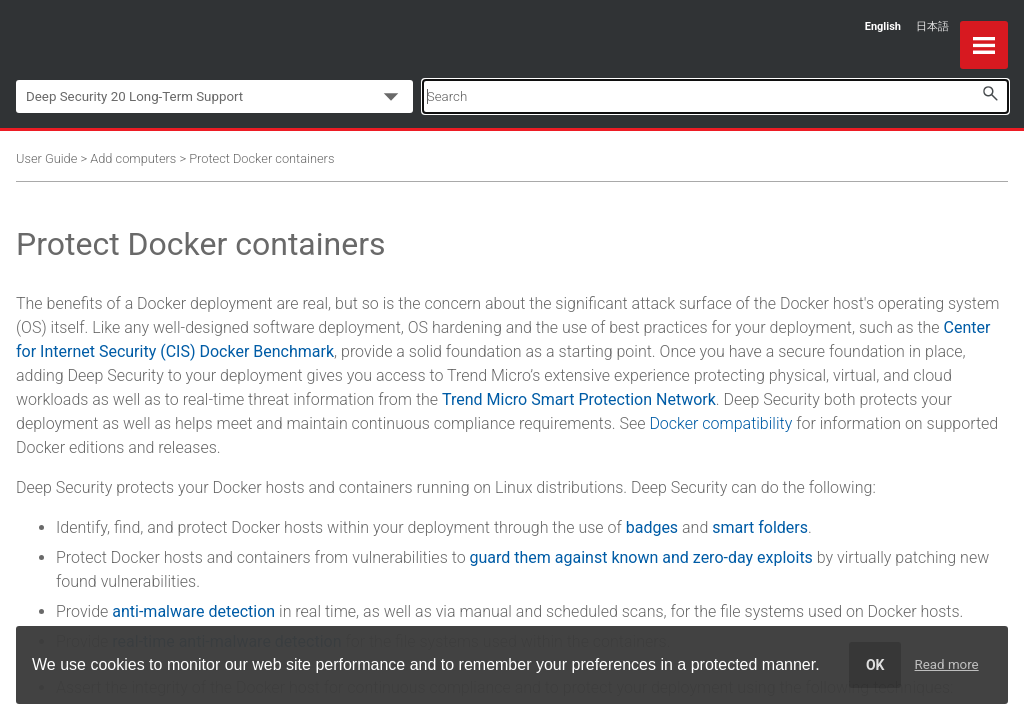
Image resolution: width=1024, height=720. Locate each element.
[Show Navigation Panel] (984, 45)
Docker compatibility (720, 423)
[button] (990, 93)
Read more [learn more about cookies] (947, 664)
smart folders (760, 527)
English (883, 26)
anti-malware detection (193, 611)
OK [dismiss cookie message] (875, 665)
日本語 (932, 26)
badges (652, 527)
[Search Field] (715, 96)
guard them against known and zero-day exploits (641, 557)
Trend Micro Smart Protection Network (579, 399)
